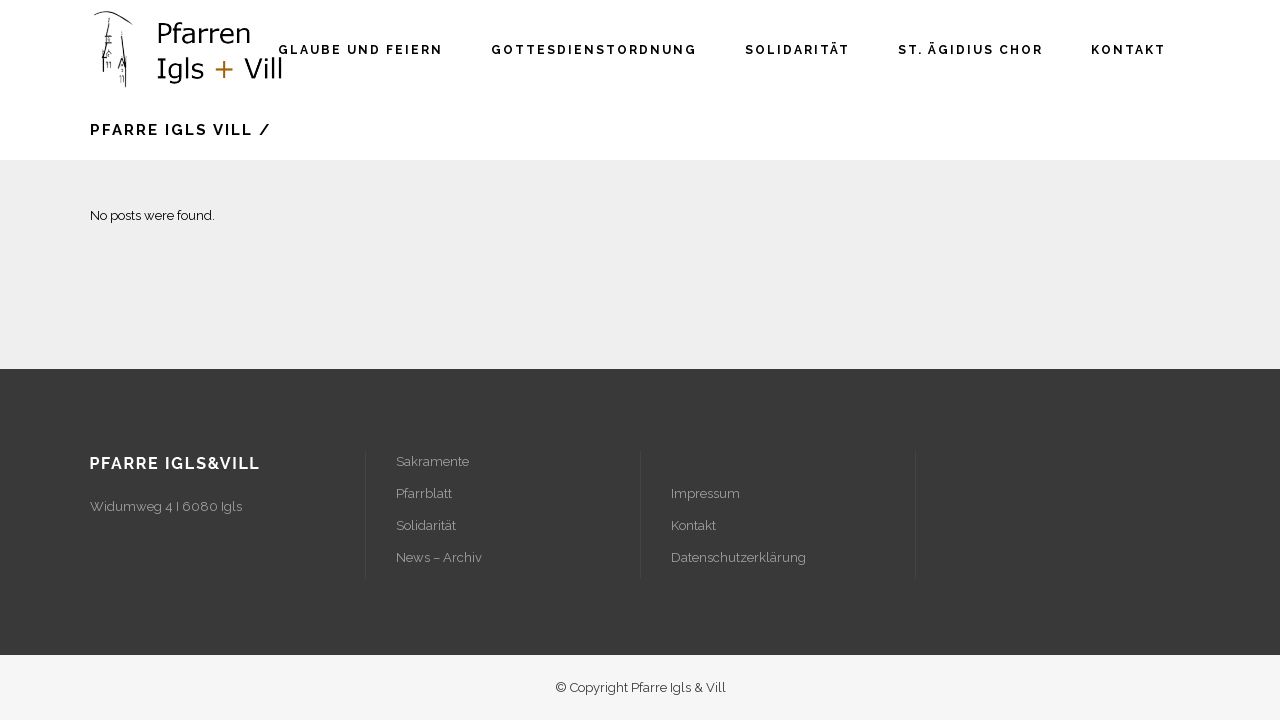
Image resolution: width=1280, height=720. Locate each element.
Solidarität (426, 525)
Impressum (705, 493)
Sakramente (432, 461)
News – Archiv (439, 557)
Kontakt (693, 525)
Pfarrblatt (424, 493)
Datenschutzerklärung (738, 557)
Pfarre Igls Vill (171, 130)
